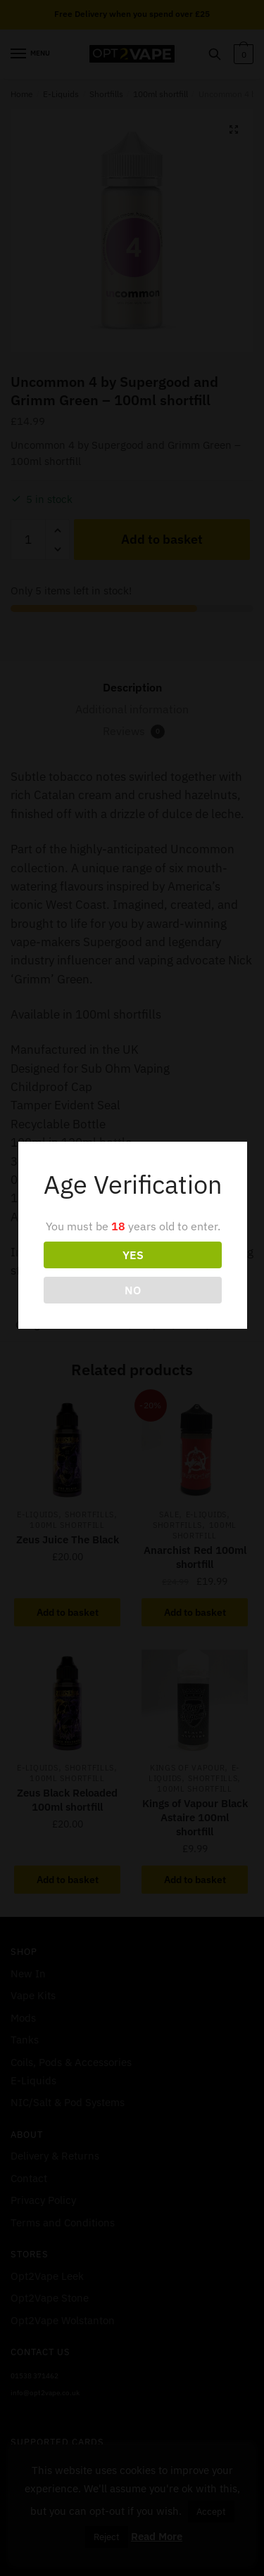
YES (133, 1255)
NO (133, 1290)
